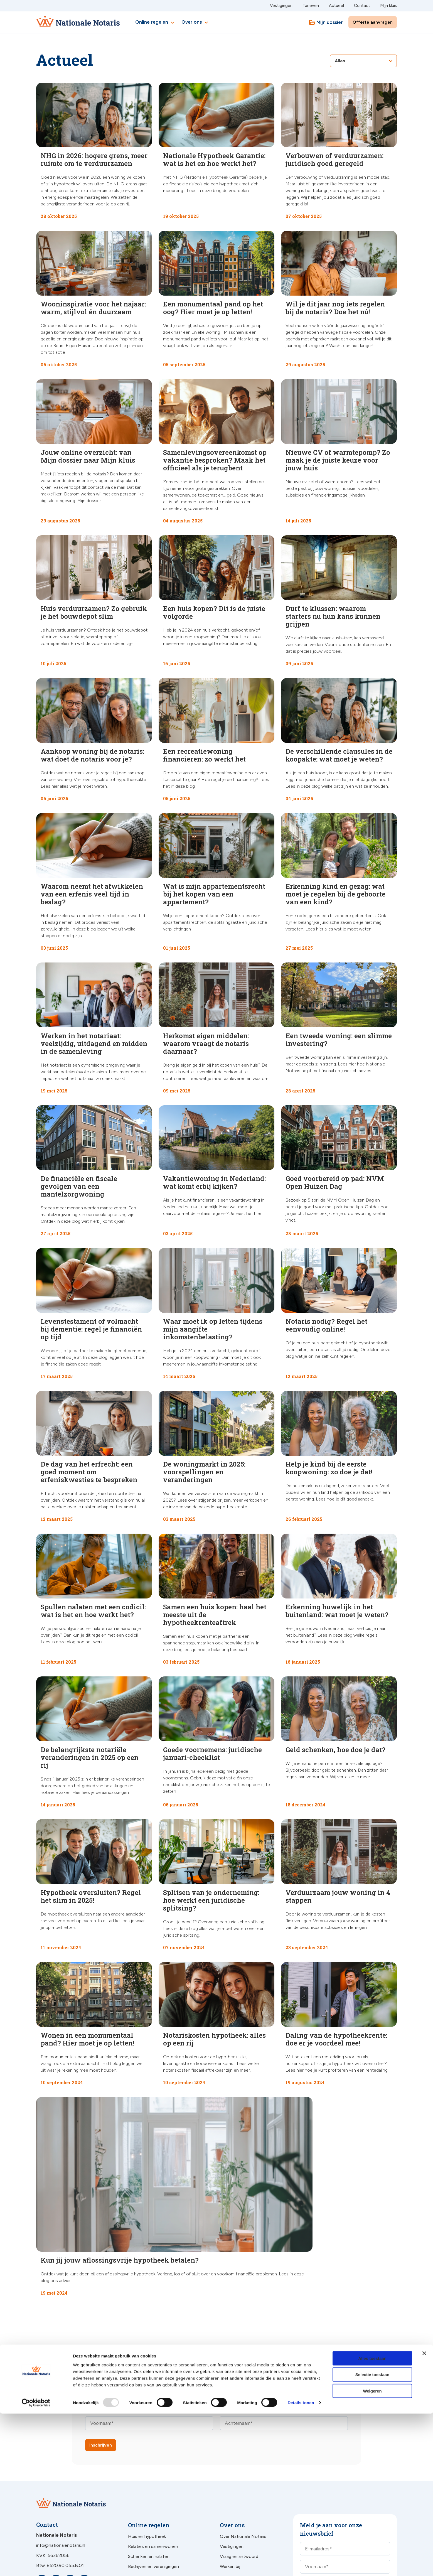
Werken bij (230, 2491)
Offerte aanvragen (373, 22)
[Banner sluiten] (424, 2515)
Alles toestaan (372, 2520)
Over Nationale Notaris (243, 2461)
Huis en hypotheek (147, 2461)
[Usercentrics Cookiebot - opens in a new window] (36, 2565)
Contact (362, 5)
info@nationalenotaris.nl (60, 2469)
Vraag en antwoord (239, 2481)
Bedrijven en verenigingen (153, 2491)
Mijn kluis (388, 5)
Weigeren (372, 2553)
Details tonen (300, 2565)
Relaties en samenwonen (153, 2471)
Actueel (336, 5)
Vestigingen (281, 5)
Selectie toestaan (372, 2537)
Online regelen (155, 22)
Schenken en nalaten (148, 2481)
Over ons (195, 22)
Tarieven (310, 5)
